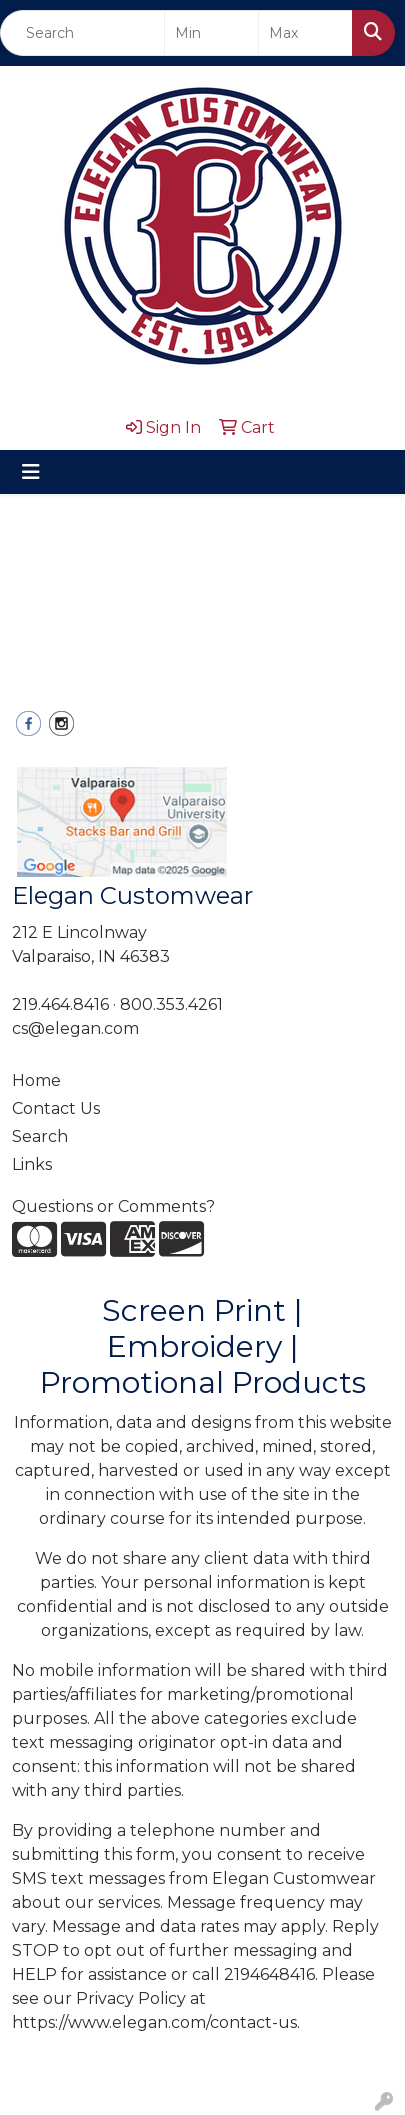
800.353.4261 (171, 1004)
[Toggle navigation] (31, 472)
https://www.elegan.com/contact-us (154, 2022)
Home (36, 1080)
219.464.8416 (60, 1004)
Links (32, 1164)
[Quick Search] (82, 33)
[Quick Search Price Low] (211, 33)
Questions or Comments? (113, 1206)
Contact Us (56, 1108)
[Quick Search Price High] (305, 33)
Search (40, 1136)
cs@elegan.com (75, 1028)
